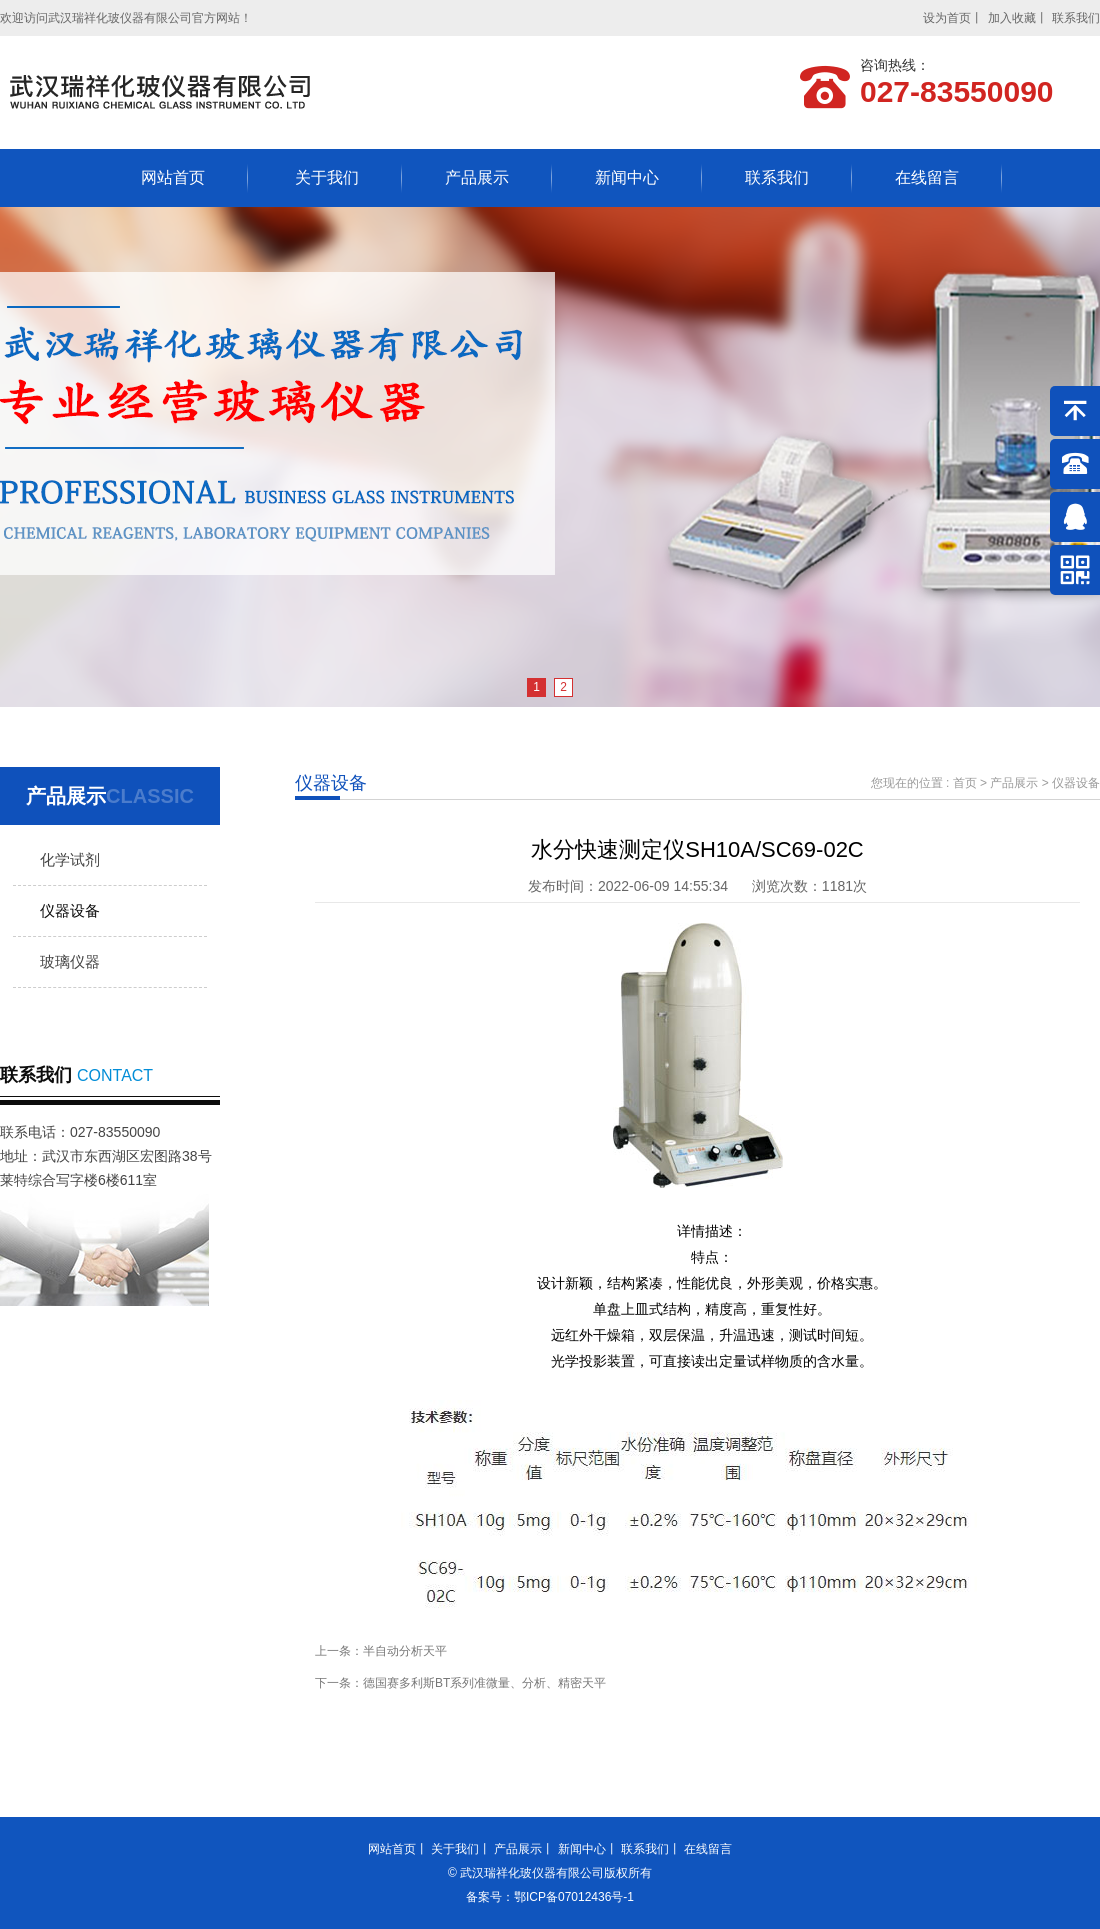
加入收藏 (1012, 18)
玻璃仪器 (70, 961)
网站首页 (173, 177)
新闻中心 (627, 177)
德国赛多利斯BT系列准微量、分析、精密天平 (484, 1683)
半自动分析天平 (405, 1651)
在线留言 (927, 177)
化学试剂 (70, 859)
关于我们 (327, 177)
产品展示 (477, 177)
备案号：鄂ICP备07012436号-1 (550, 1897)
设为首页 (947, 18)
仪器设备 (70, 910)
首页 (965, 783)
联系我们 (1076, 18)
